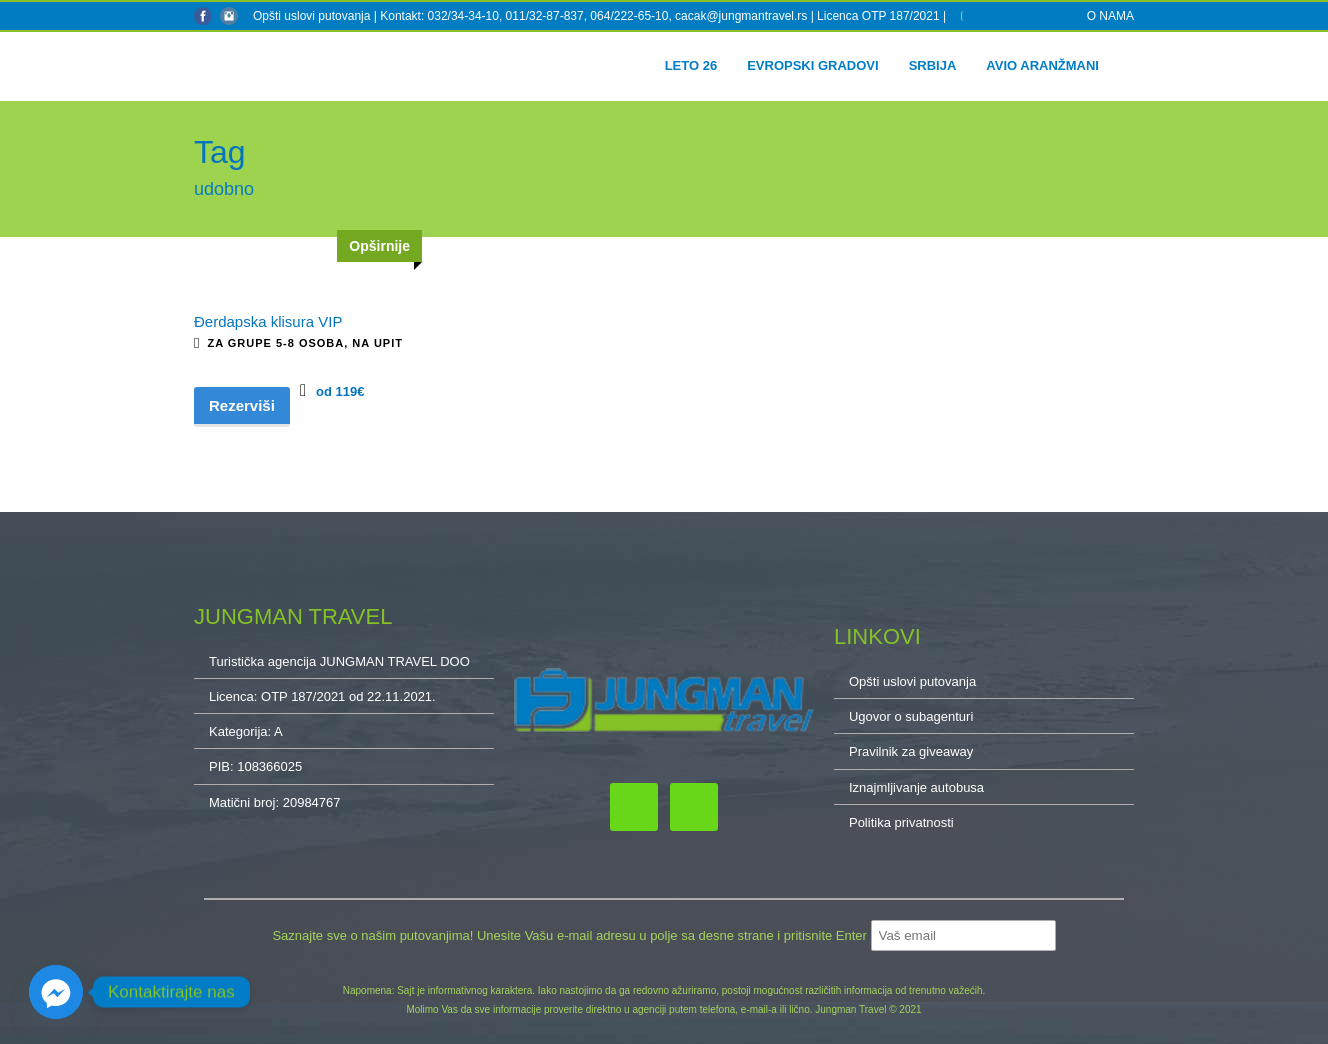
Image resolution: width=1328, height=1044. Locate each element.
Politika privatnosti (901, 822)
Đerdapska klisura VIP (268, 321)
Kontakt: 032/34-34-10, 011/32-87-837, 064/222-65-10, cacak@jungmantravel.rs (595, 16)
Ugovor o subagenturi (911, 716)
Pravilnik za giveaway (911, 751)
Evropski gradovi (812, 65)
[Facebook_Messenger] (56, 992)
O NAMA (1110, 16)
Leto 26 (691, 65)
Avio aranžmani (1042, 65)
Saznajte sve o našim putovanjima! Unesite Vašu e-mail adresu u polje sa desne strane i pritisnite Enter (571, 935)
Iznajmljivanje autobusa (916, 787)
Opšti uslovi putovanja (311, 16)
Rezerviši (242, 405)
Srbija (933, 65)
